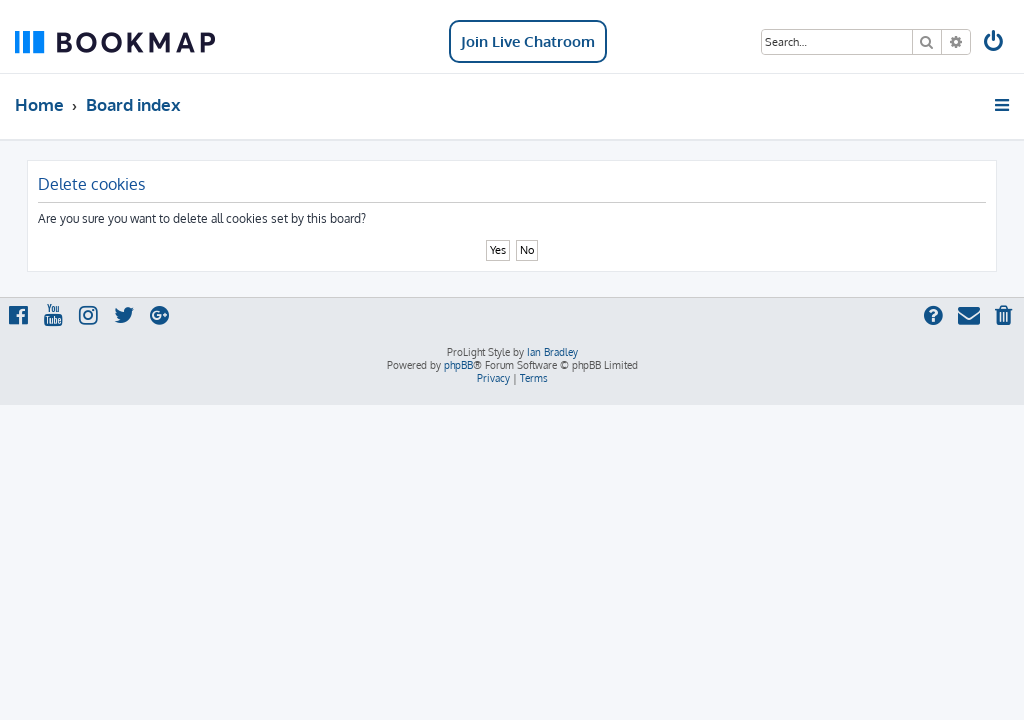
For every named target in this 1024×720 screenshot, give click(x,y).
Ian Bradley (552, 352)
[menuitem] (995, 43)
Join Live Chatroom (528, 41)
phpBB (458, 365)
